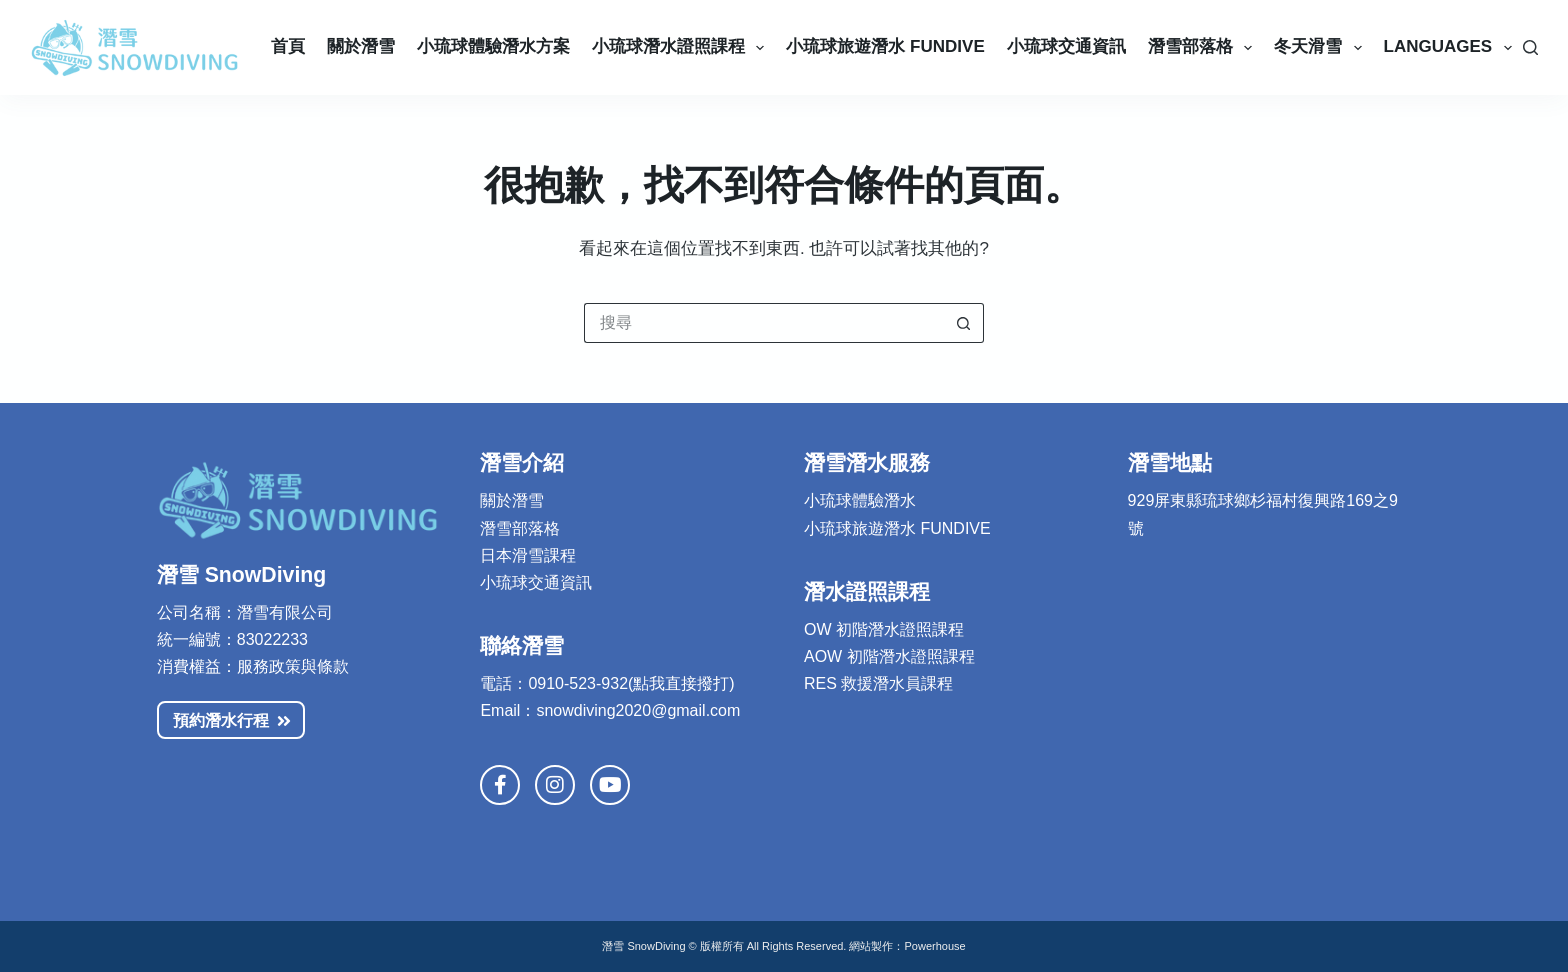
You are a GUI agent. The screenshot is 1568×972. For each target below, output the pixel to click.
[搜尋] (1530, 47)
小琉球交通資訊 (1066, 46)
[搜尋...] (764, 323)
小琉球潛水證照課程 (682, 48)
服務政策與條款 (293, 666)
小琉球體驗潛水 (860, 500)
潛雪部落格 (1204, 48)
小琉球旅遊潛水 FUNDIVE (897, 528)
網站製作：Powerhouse (907, 946)
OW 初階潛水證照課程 (884, 629)
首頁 (288, 46)
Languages (1452, 48)
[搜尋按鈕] (964, 323)
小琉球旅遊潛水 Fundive (885, 46)
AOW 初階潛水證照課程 (889, 656)
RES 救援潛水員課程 (878, 683)
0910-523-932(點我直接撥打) (631, 683)
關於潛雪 (361, 46)
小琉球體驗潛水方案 (493, 46)
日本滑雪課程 (528, 555)
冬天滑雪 (1321, 48)
